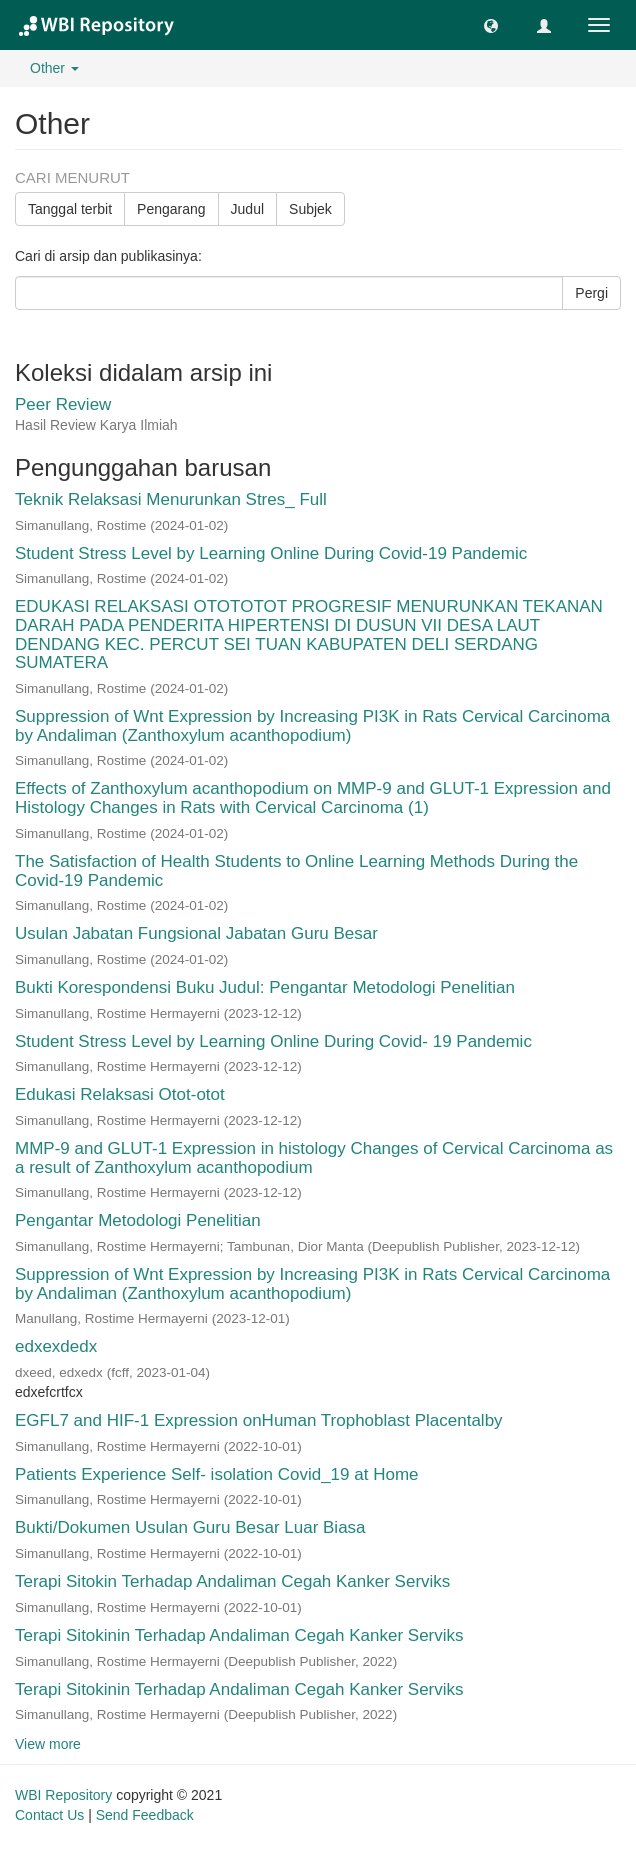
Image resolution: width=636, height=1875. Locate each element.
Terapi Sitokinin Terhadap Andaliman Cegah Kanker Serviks (239, 1635)
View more (48, 1744)
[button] (491, 25)
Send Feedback (145, 1815)
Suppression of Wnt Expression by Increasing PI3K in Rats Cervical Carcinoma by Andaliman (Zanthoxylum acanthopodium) (312, 726)
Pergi (591, 293)
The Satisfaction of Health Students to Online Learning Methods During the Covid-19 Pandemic (296, 871)
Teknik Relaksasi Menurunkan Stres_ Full (171, 499)
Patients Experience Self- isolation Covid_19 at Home (217, 1474)
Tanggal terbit (70, 209)
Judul (247, 209)
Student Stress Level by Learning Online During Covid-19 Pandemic (271, 553)
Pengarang (171, 209)
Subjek (310, 209)
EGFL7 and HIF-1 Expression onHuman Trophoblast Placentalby (259, 1420)
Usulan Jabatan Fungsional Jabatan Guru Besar (196, 933)
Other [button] (54, 68)
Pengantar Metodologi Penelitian (138, 1220)
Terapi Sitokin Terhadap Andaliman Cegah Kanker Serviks (232, 1581)
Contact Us (49, 1815)
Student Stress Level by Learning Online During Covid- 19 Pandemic (273, 1041)
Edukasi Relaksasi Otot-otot (120, 1094)
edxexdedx (56, 1346)
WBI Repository (63, 1795)
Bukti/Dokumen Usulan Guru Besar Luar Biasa (190, 1527)
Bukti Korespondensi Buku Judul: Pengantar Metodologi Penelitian (265, 987)
